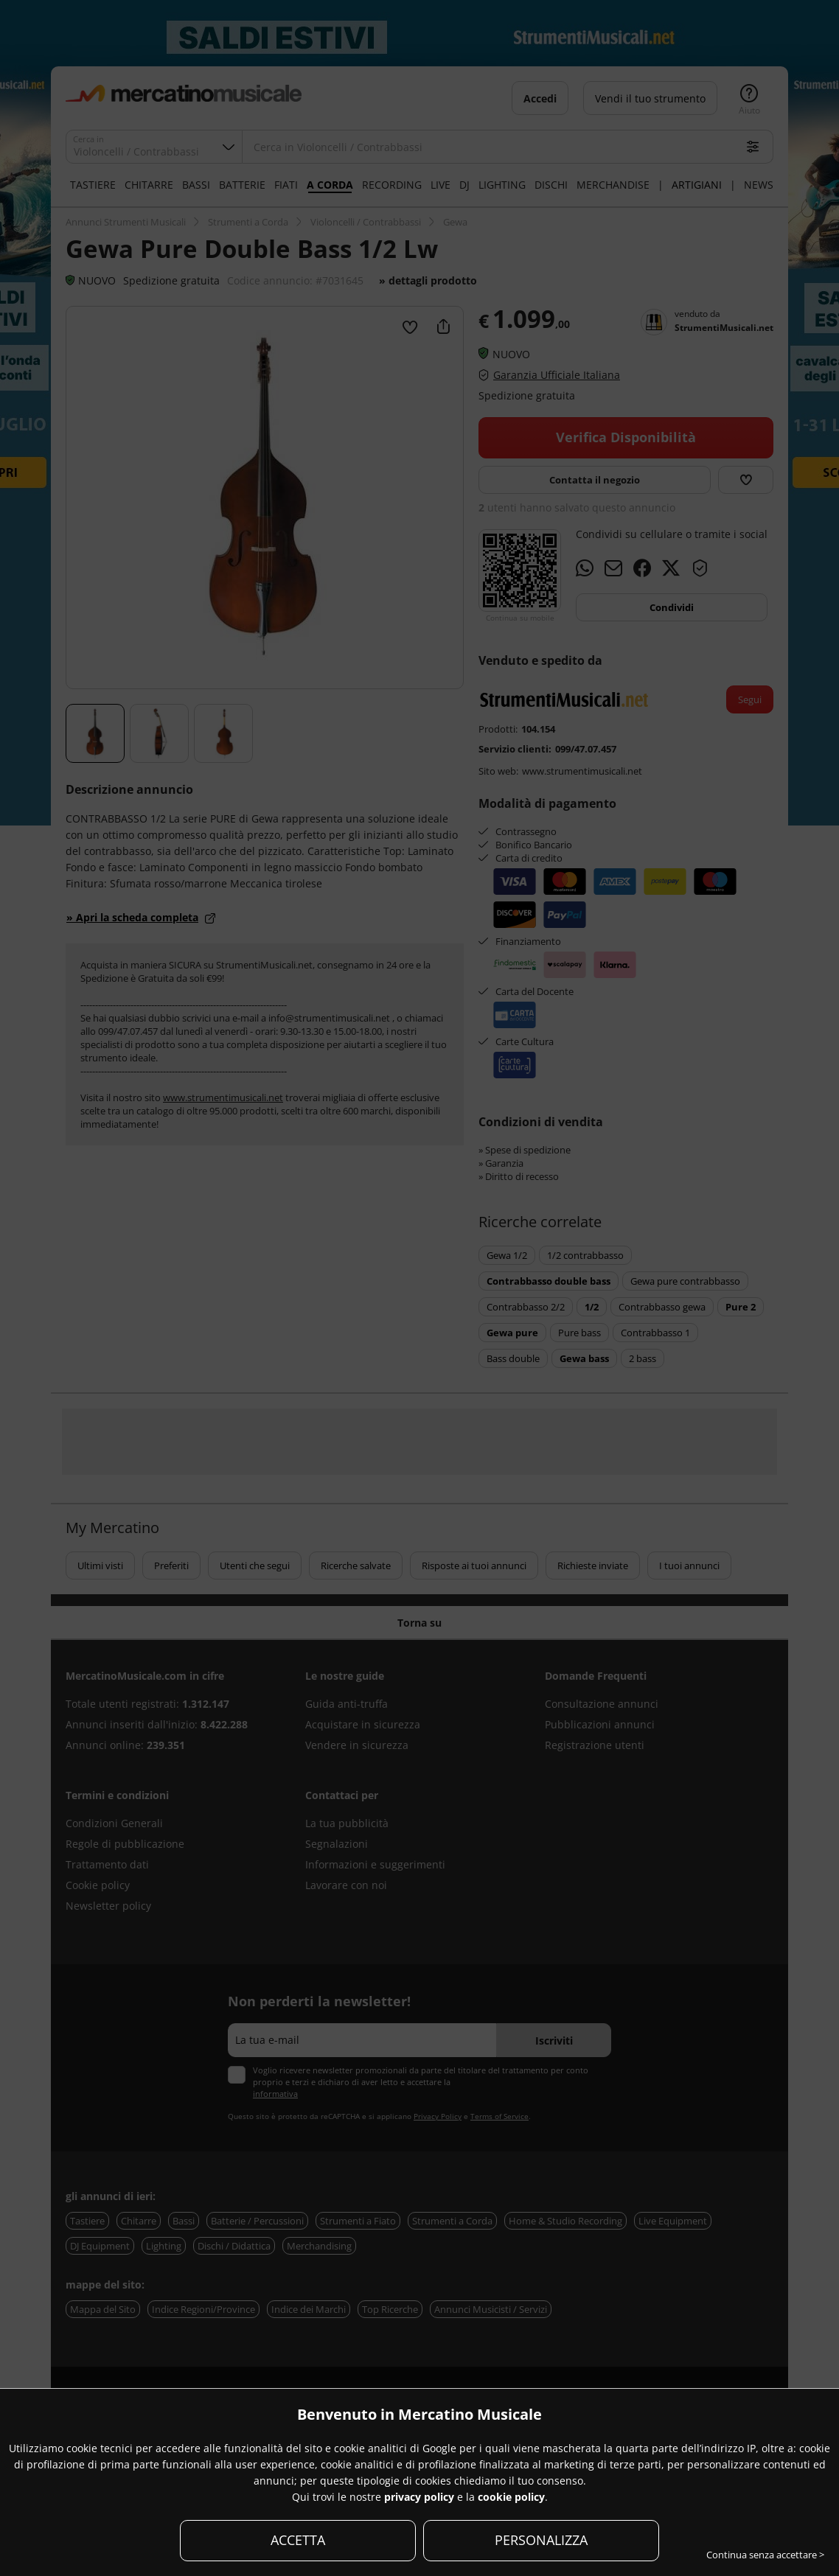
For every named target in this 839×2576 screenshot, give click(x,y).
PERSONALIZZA (541, 2540)
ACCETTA (298, 2540)
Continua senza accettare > (765, 2554)
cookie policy (511, 2497)
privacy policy (419, 2497)
